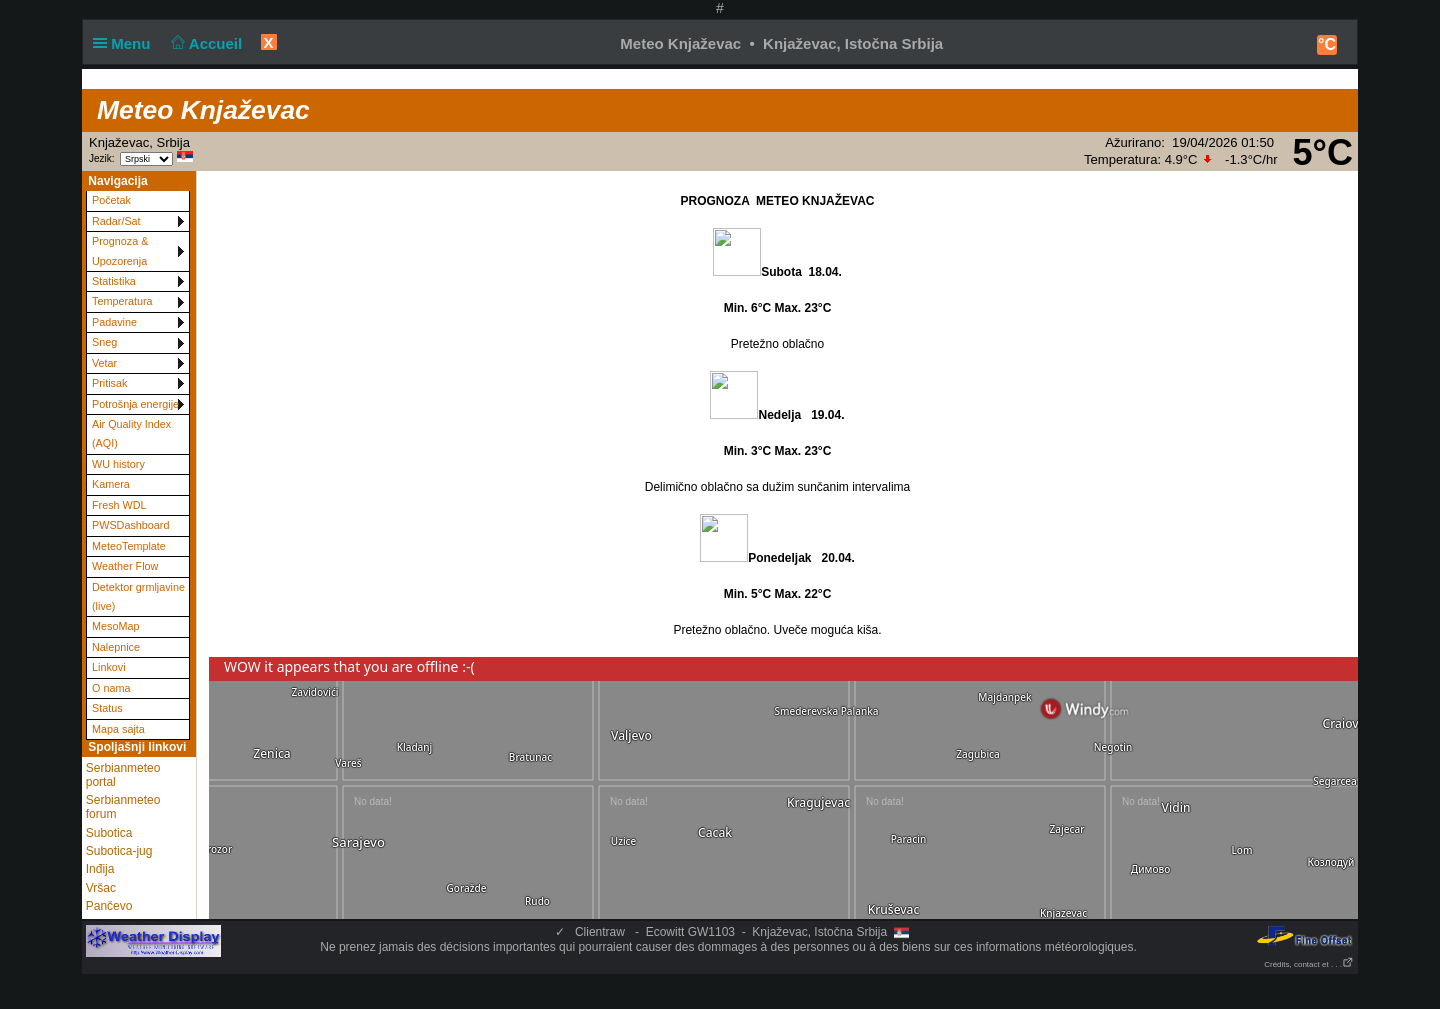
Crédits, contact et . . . (1309, 964)
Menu (126, 43)
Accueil (205, 43)
